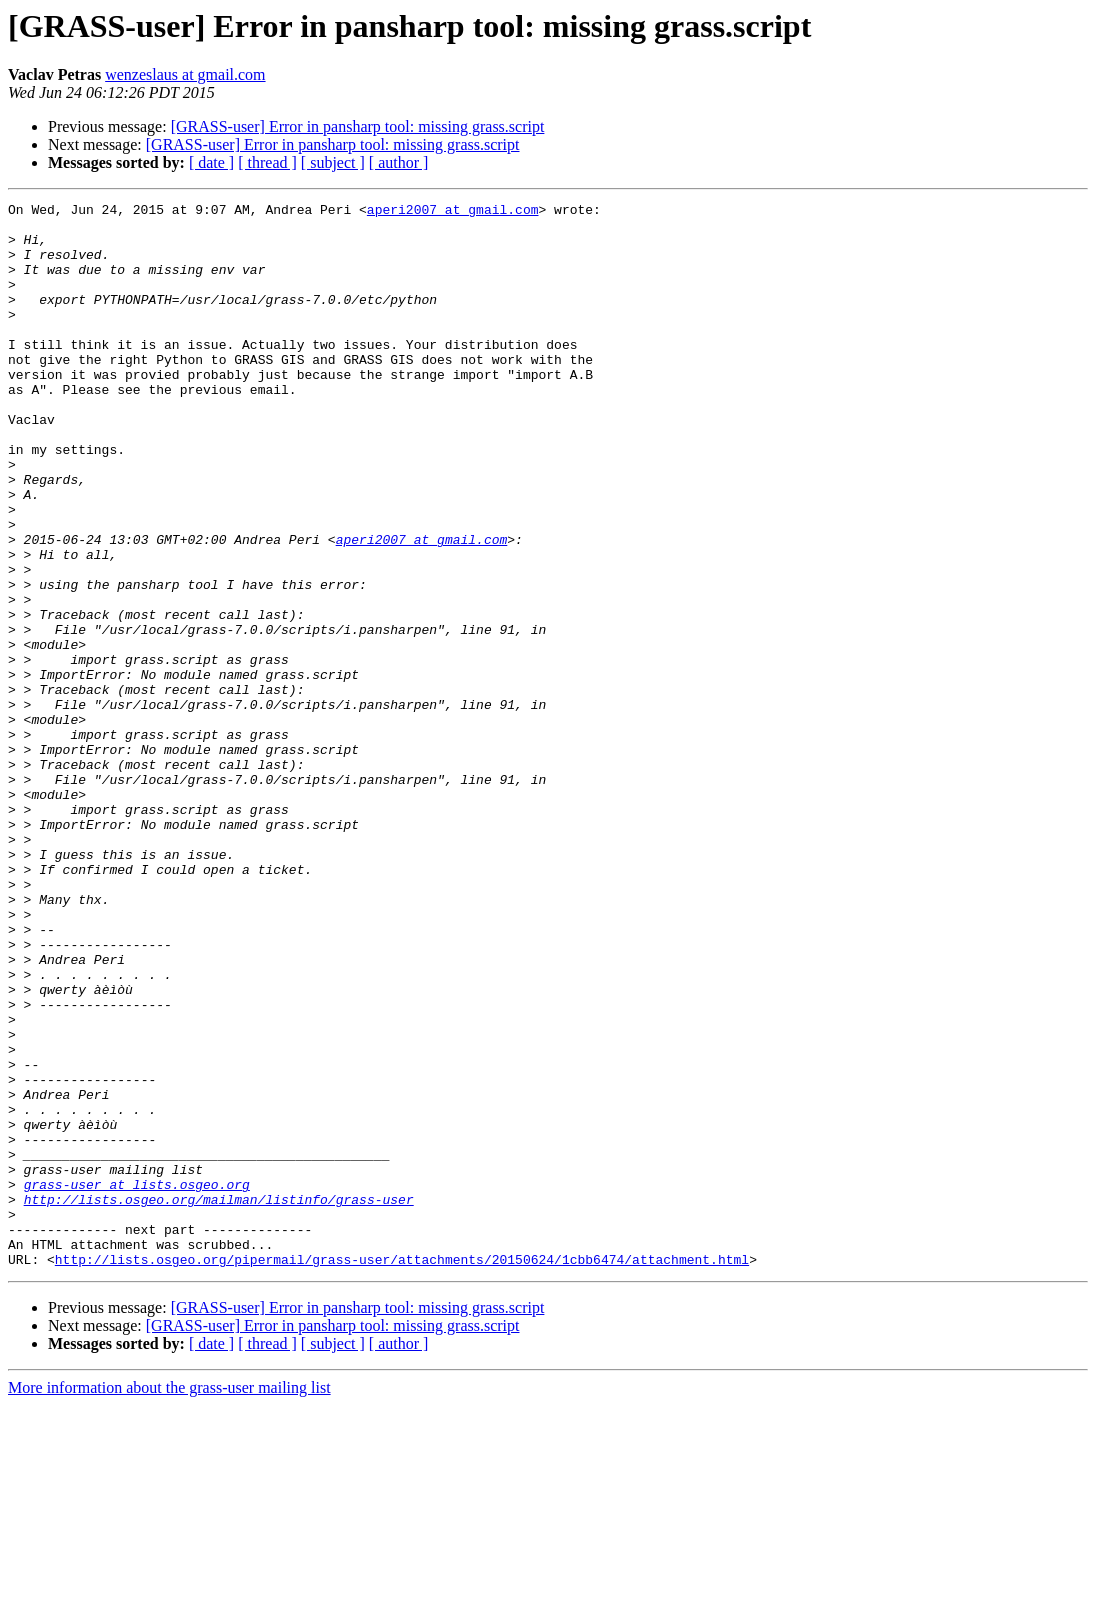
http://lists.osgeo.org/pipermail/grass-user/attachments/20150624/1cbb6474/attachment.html (402, 1472)
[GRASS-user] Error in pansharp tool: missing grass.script (358, 126)
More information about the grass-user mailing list (169, 1600)
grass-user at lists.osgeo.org (137, 1382)
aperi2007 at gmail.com (453, 212)
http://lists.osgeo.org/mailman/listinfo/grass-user (219, 1400)
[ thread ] (267, 162)
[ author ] (399, 162)
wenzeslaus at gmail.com (185, 74)
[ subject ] (333, 162)
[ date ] (211, 162)
